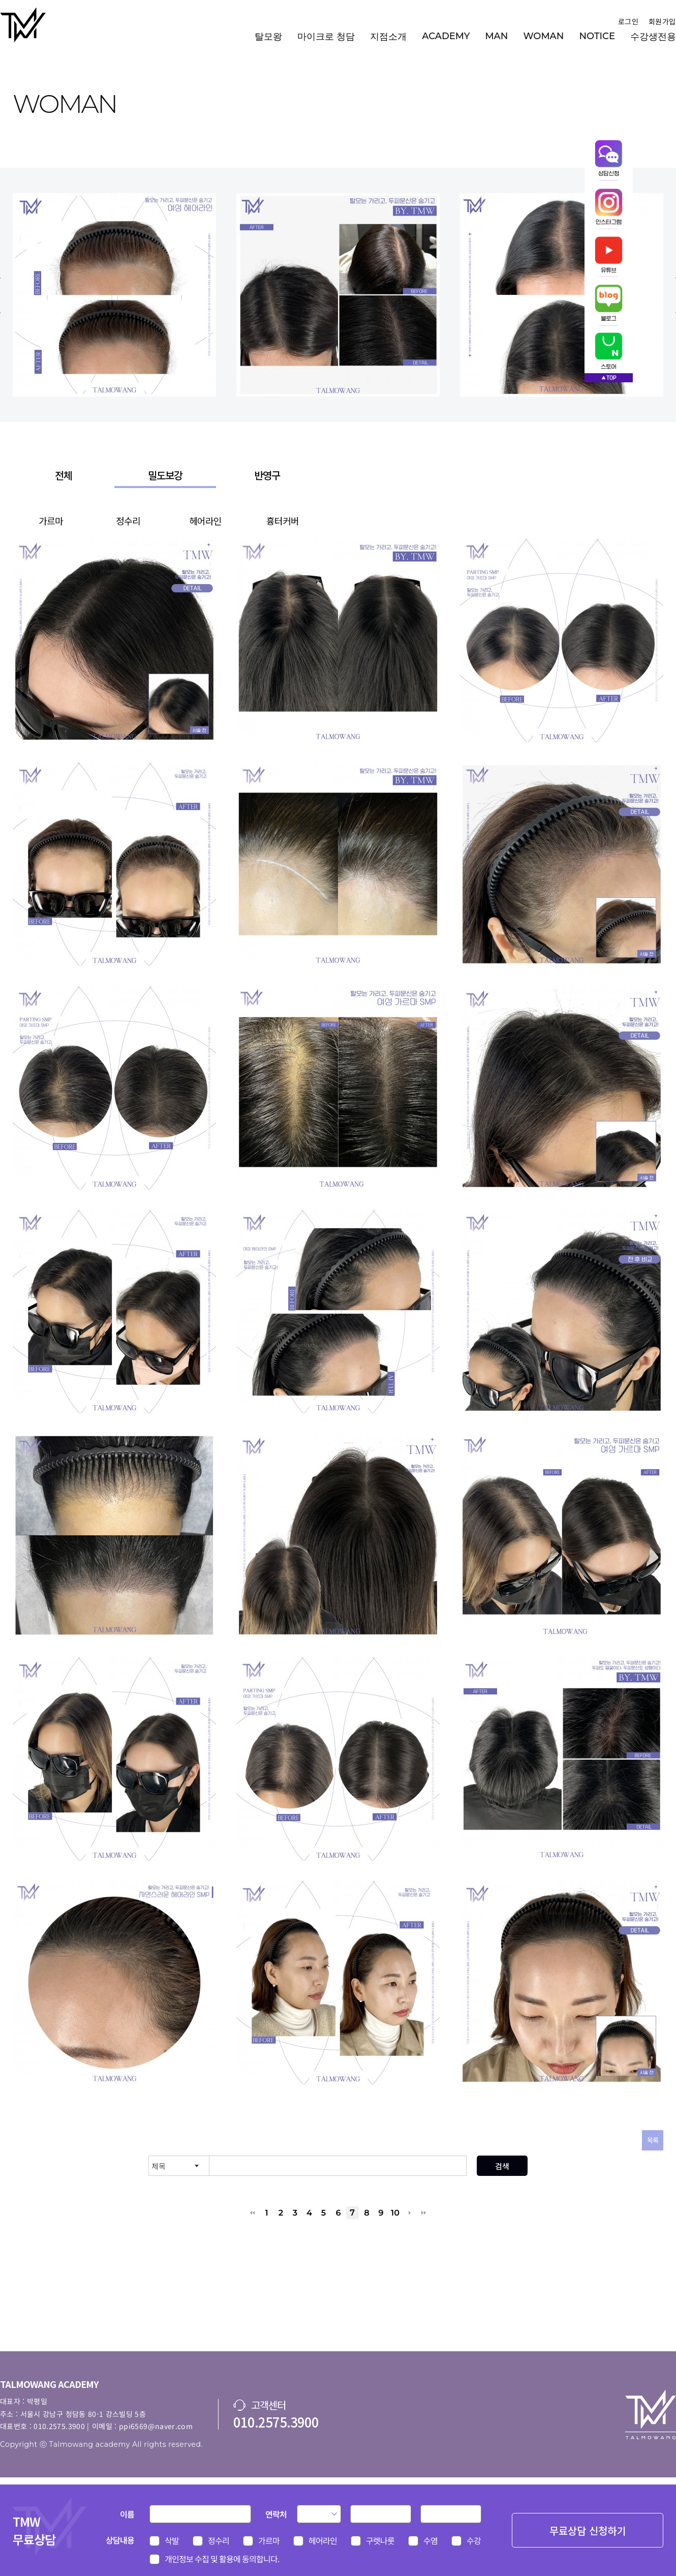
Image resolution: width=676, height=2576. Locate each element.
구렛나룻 (380, 2540)
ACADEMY (446, 36)
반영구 (267, 475)
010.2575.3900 (276, 2421)
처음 (252, 2212)
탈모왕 (268, 36)
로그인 (628, 21)
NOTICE (597, 36)
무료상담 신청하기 (587, 2530)
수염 (430, 2540)
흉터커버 (282, 520)
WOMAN (543, 36)
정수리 (128, 520)
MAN (496, 36)
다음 (409, 2212)
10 (395, 2213)
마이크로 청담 (326, 36)
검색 (502, 2166)
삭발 (172, 2540)
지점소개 (388, 36)
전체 (63, 475)
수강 (474, 2540)
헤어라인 (205, 520)
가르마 (51, 520)
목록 (652, 2140)
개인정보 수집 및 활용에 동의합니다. (222, 2559)
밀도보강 (165, 475)
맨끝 (423, 2212)
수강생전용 (653, 36)
